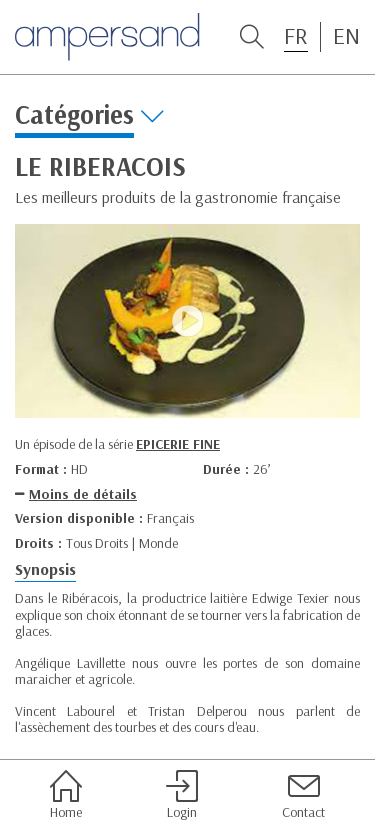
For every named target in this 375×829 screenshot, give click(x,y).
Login (182, 795)
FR (296, 36)
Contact (303, 795)
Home (66, 795)
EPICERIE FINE (178, 444)
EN (346, 36)
